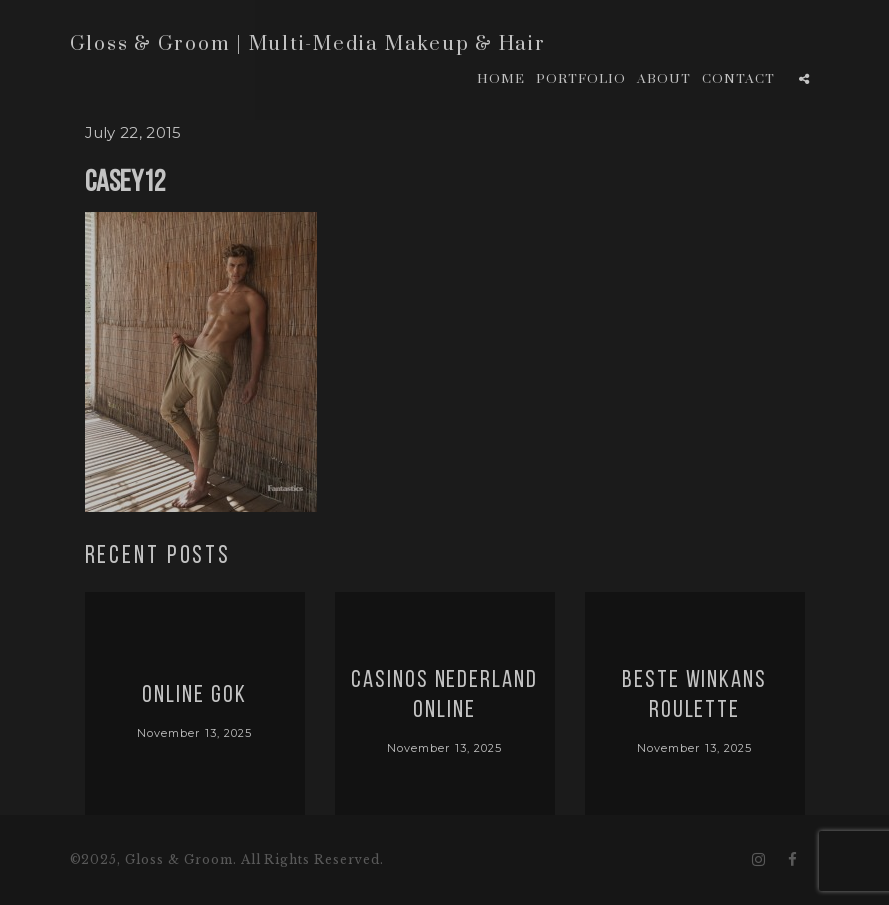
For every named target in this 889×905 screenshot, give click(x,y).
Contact (738, 79)
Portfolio (581, 79)
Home (501, 79)
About (664, 79)
